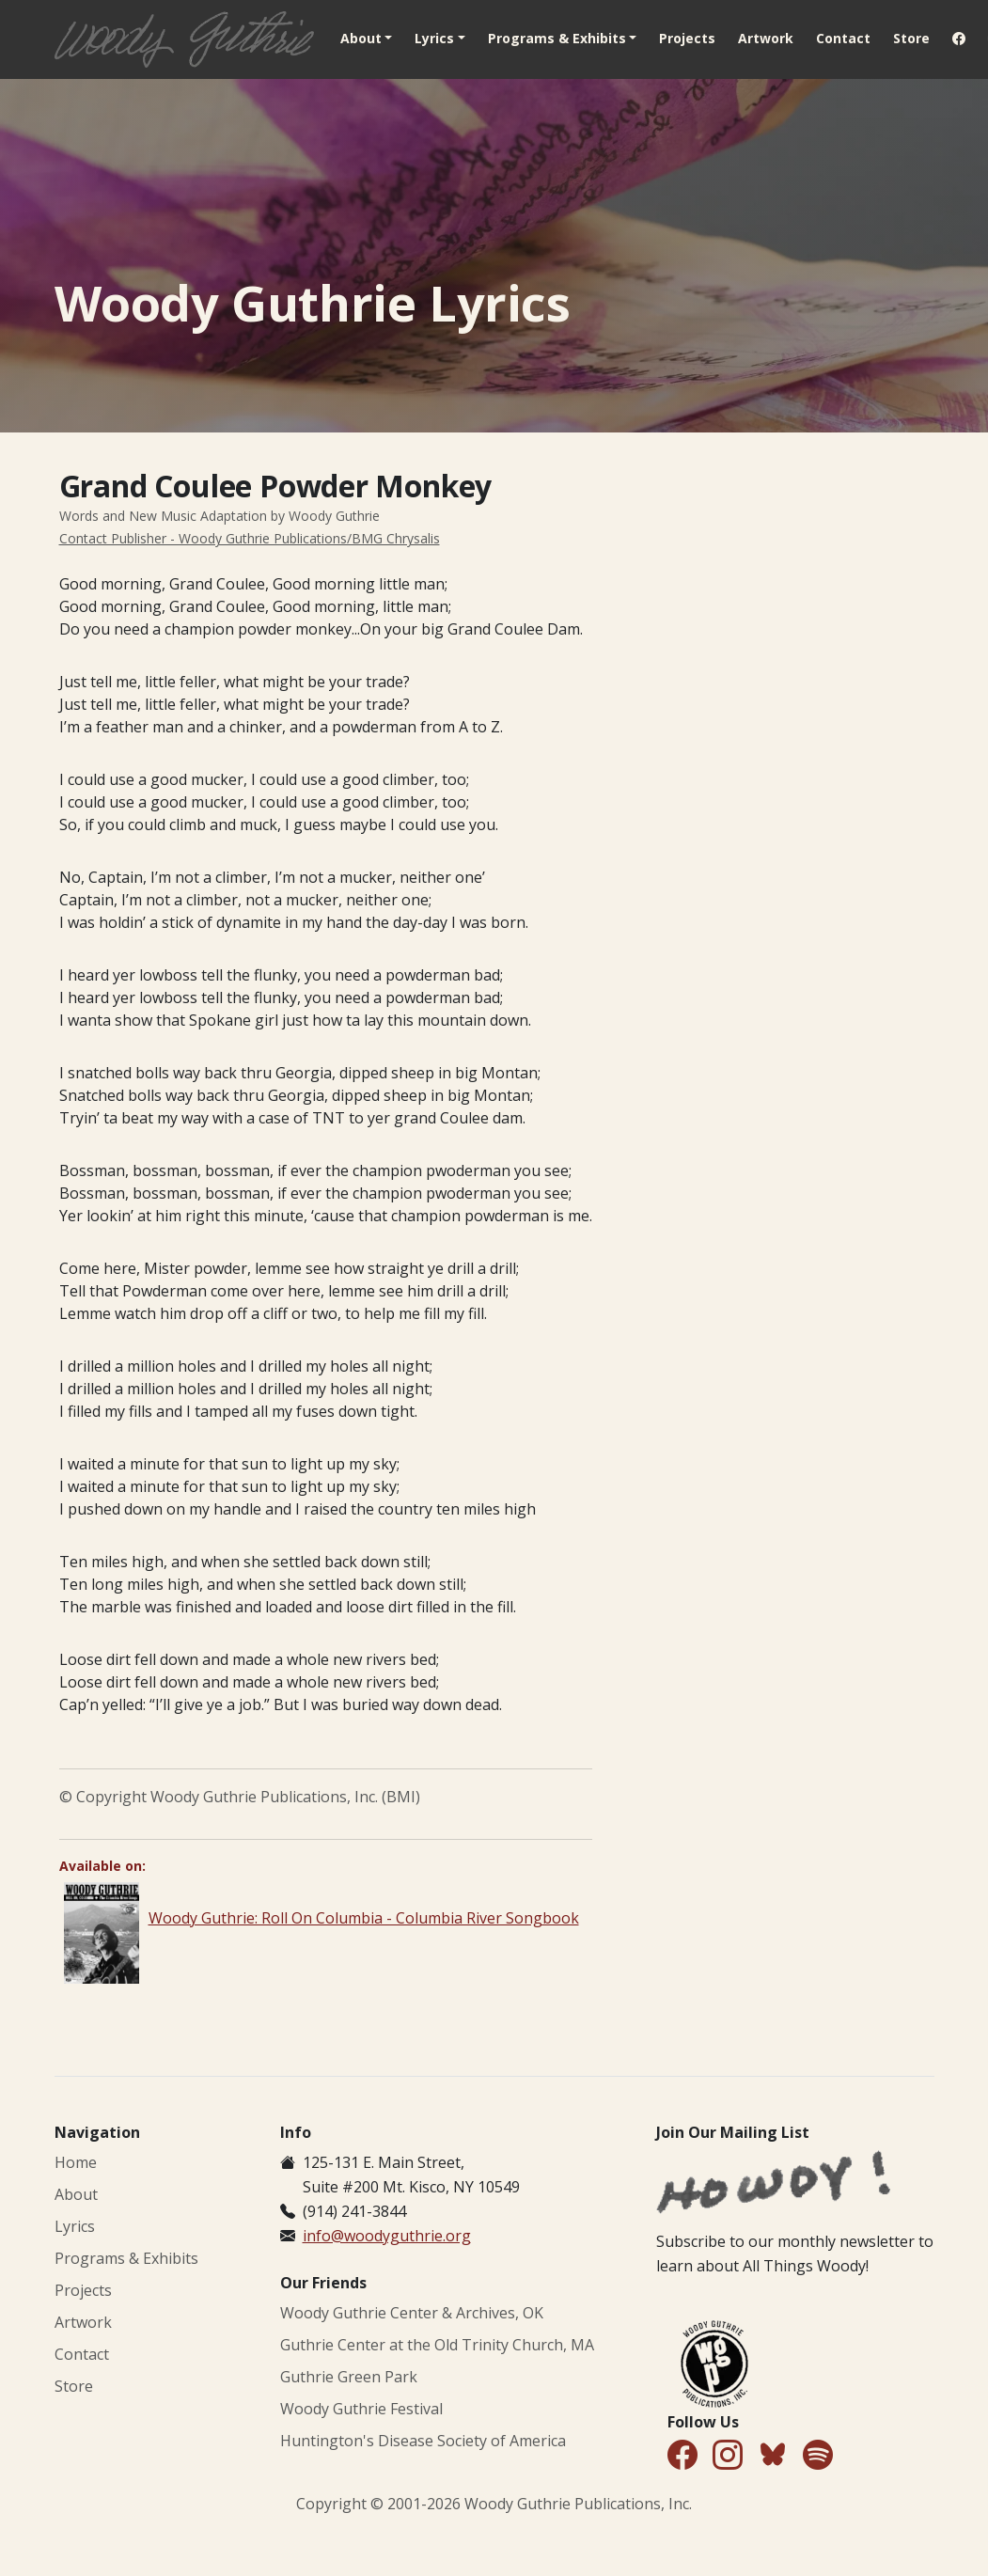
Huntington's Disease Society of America (423, 2440)
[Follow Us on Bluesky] (773, 2458)
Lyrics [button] (434, 38)
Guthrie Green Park (348, 2376)
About (76, 2194)
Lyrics (75, 2226)
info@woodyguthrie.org (387, 2235)
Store (911, 38)
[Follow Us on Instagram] (728, 2456)
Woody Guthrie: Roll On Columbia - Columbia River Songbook (364, 1918)
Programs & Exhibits (126, 2258)
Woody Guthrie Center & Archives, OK (411, 2312)
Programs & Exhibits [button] (557, 38)
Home (76, 2162)
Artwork (765, 38)
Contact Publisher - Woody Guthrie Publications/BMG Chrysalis (249, 538)
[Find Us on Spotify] (818, 2456)
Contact (843, 38)
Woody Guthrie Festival (361, 2408)
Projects (687, 38)
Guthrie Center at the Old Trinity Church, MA (437, 2344)
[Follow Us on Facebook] (682, 2456)
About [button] (361, 38)
